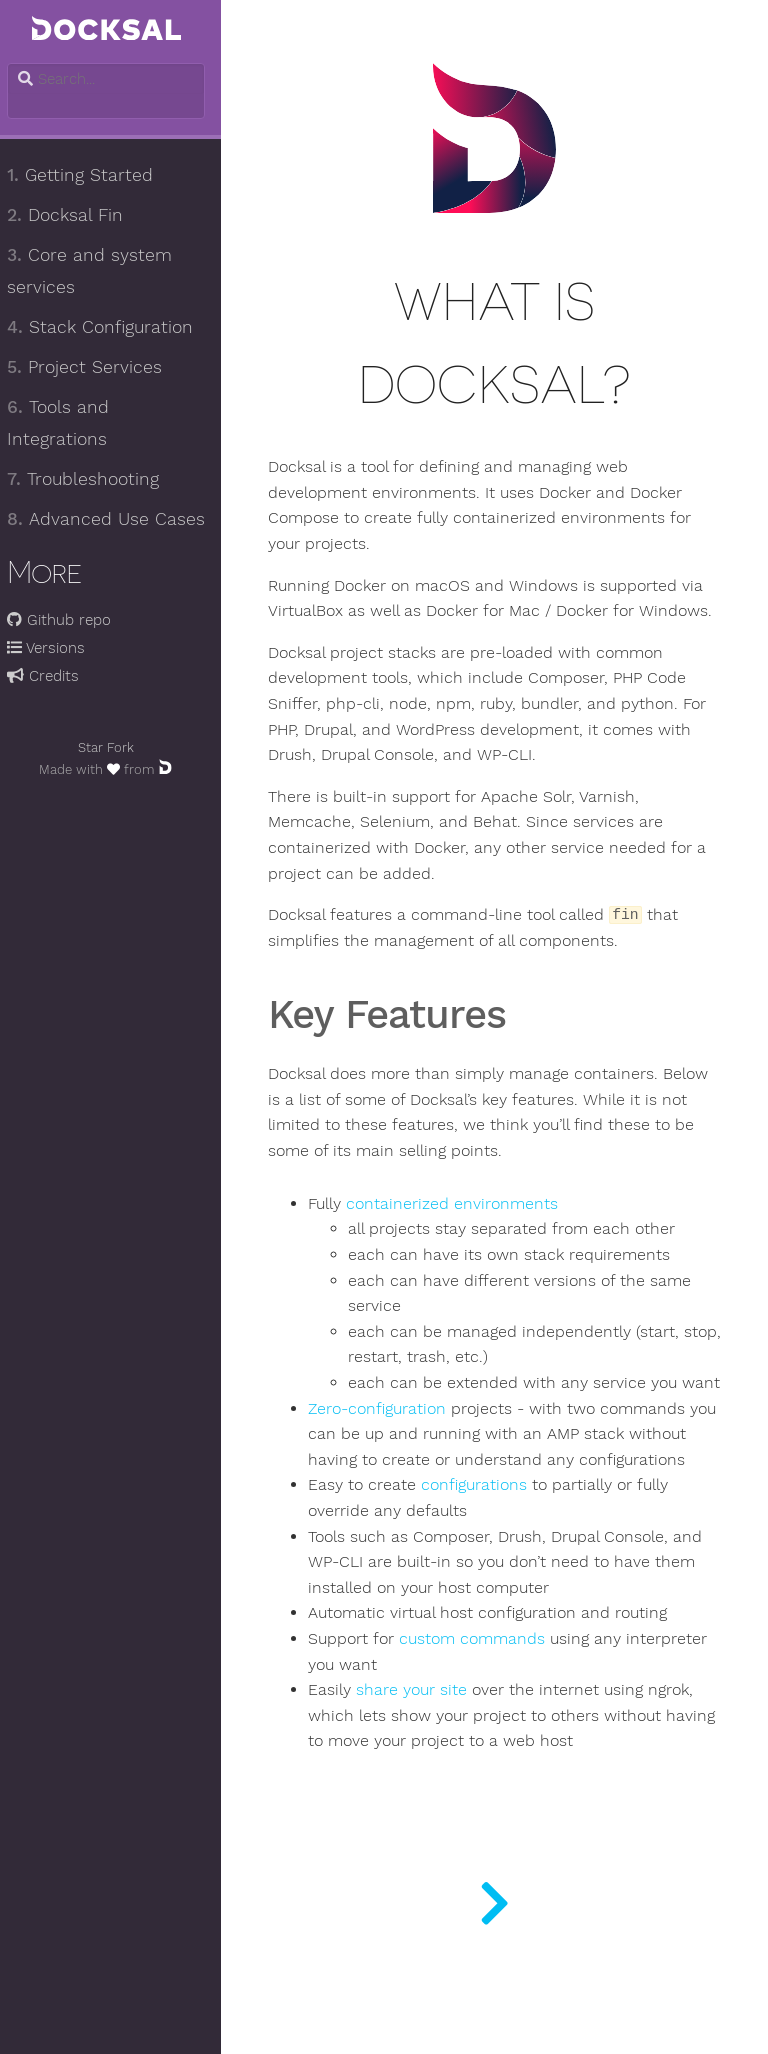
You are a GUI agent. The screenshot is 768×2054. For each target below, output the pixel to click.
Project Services (93, 367)
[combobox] (115, 79)
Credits (52, 676)
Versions (55, 648)
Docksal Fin (74, 215)
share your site (421, 1767)
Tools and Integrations (67, 423)
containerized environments (462, 1230)
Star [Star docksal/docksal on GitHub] (99, 747)
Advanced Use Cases (115, 519)
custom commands (482, 1716)
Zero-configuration (387, 1460)
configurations (484, 1563)
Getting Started (89, 175)
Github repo (68, 620)
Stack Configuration (109, 327)
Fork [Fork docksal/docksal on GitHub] (129, 747)
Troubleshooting (92, 479)
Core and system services (98, 271)
